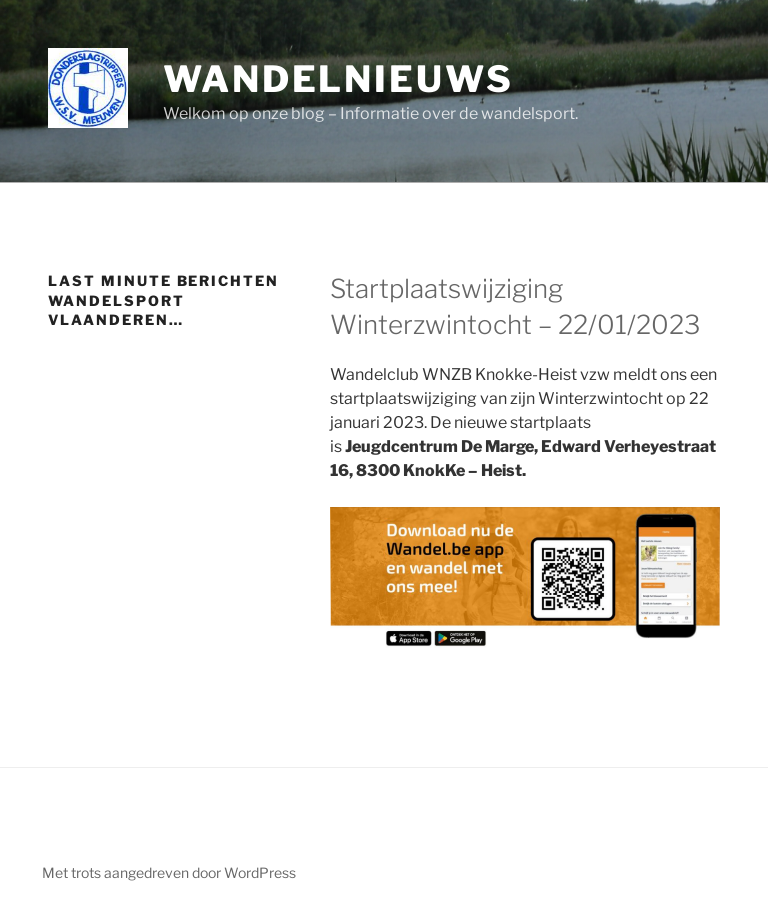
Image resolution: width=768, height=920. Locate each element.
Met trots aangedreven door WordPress (169, 872)
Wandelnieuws (338, 79)
